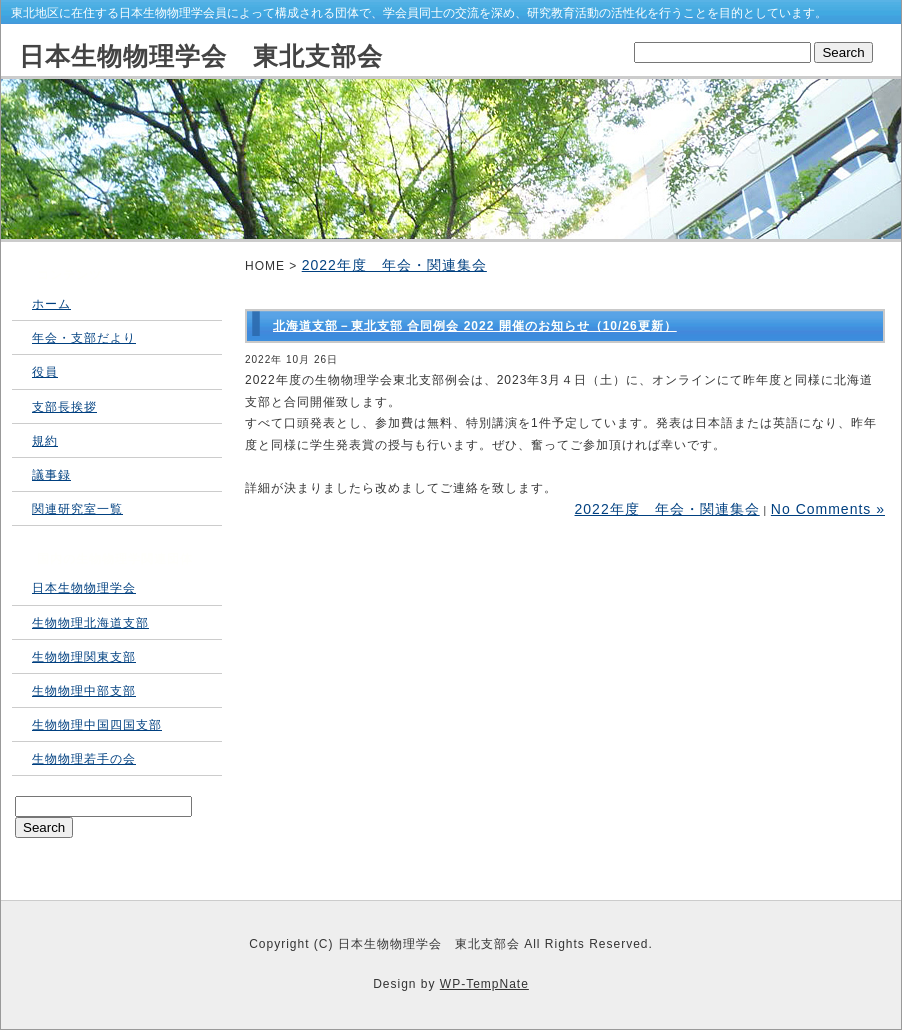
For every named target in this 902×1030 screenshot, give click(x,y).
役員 (45, 372)
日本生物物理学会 (84, 588)
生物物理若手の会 (84, 759)
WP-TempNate (484, 984)
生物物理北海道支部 (90, 623)
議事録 (51, 475)
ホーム (51, 304)
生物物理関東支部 (84, 657)
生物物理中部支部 (84, 691)
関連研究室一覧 (77, 509)
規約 (45, 441)
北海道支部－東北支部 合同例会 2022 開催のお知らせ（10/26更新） (475, 326)
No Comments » (828, 509)
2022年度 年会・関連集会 (394, 265)
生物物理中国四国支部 (97, 725)
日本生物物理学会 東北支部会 (201, 56)
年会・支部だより (84, 338)
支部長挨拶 (64, 407)
